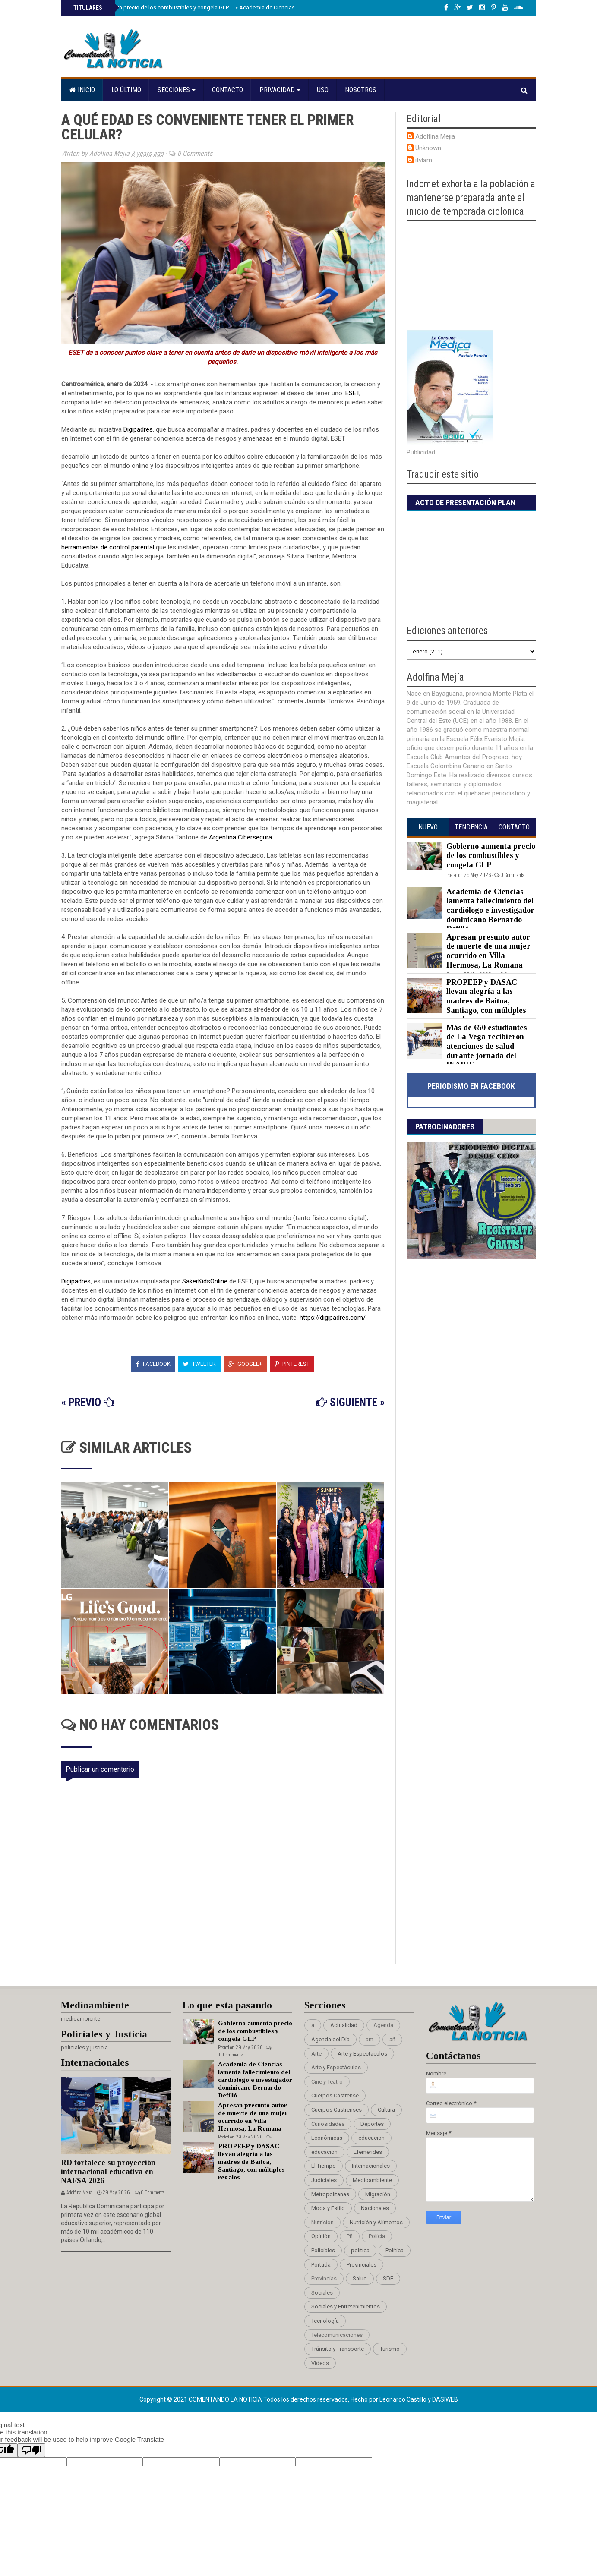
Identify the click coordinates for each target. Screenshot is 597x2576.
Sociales (322, 2292)
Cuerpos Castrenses (336, 2109)
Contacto (227, 90)
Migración (377, 2194)
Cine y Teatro (327, 2081)
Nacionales (375, 2208)
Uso (323, 90)
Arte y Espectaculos (362, 2053)
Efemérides (368, 2152)
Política (394, 2250)
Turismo (390, 2349)
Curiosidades (327, 2124)
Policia (377, 2236)
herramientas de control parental (107, 547)
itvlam (423, 160)
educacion (371, 2138)
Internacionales (371, 2166)
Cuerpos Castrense (335, 2095)
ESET (352, 393)
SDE (388, 2278)
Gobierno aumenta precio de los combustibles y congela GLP (150, 7)
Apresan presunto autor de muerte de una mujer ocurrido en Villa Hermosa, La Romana (488, 951)
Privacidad (279, 90)
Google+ (245, 1364)
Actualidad (343, 2025)
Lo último (126, 90)
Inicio (82, 90)
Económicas (326, 2138)
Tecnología (325, 2320)
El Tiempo (323, 2166)
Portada (321, 2264)
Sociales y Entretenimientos (345, 2306)
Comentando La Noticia (226, 2399)
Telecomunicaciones (337, 2335)
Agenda (383, 2025)
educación (324, 2152)
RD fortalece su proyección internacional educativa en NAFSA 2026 (108, 2171)
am (369, 2039)
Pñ (350, 2236)
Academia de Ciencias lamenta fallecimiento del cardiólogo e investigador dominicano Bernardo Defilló (490, 910)
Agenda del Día (330, 2039)
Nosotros (360, 90)
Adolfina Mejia (435, 136)
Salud (360, 2278)
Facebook (153, 1364)
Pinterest (292, 1364)
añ (392, 2039)
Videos (320, 2363)
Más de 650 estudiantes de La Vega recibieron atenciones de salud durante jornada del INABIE (486, 1046)
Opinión (321, 2236)
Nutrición (322, 2222)
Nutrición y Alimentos (376, 2222)
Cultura (386, 2109)
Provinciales (361, 2264)
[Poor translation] (31, 2450)
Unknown (428, 148)
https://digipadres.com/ (333, 1317)
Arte (316, 2053)
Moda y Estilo (328, 2208)
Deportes (372, 2124)
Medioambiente (372, 2180)
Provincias (324, 2278)
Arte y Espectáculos (336, 2067)
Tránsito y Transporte (337, 2349)
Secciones (177, 90)
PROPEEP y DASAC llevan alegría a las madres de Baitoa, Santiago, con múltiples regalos (486, 1001)
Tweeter (199, 1364)
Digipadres (138, 429)
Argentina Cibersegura (240, 837)
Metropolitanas (330, 2194)
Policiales (323, 2250)
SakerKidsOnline (204, 1281)
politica (360, 2250)
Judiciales (324, 2180)
